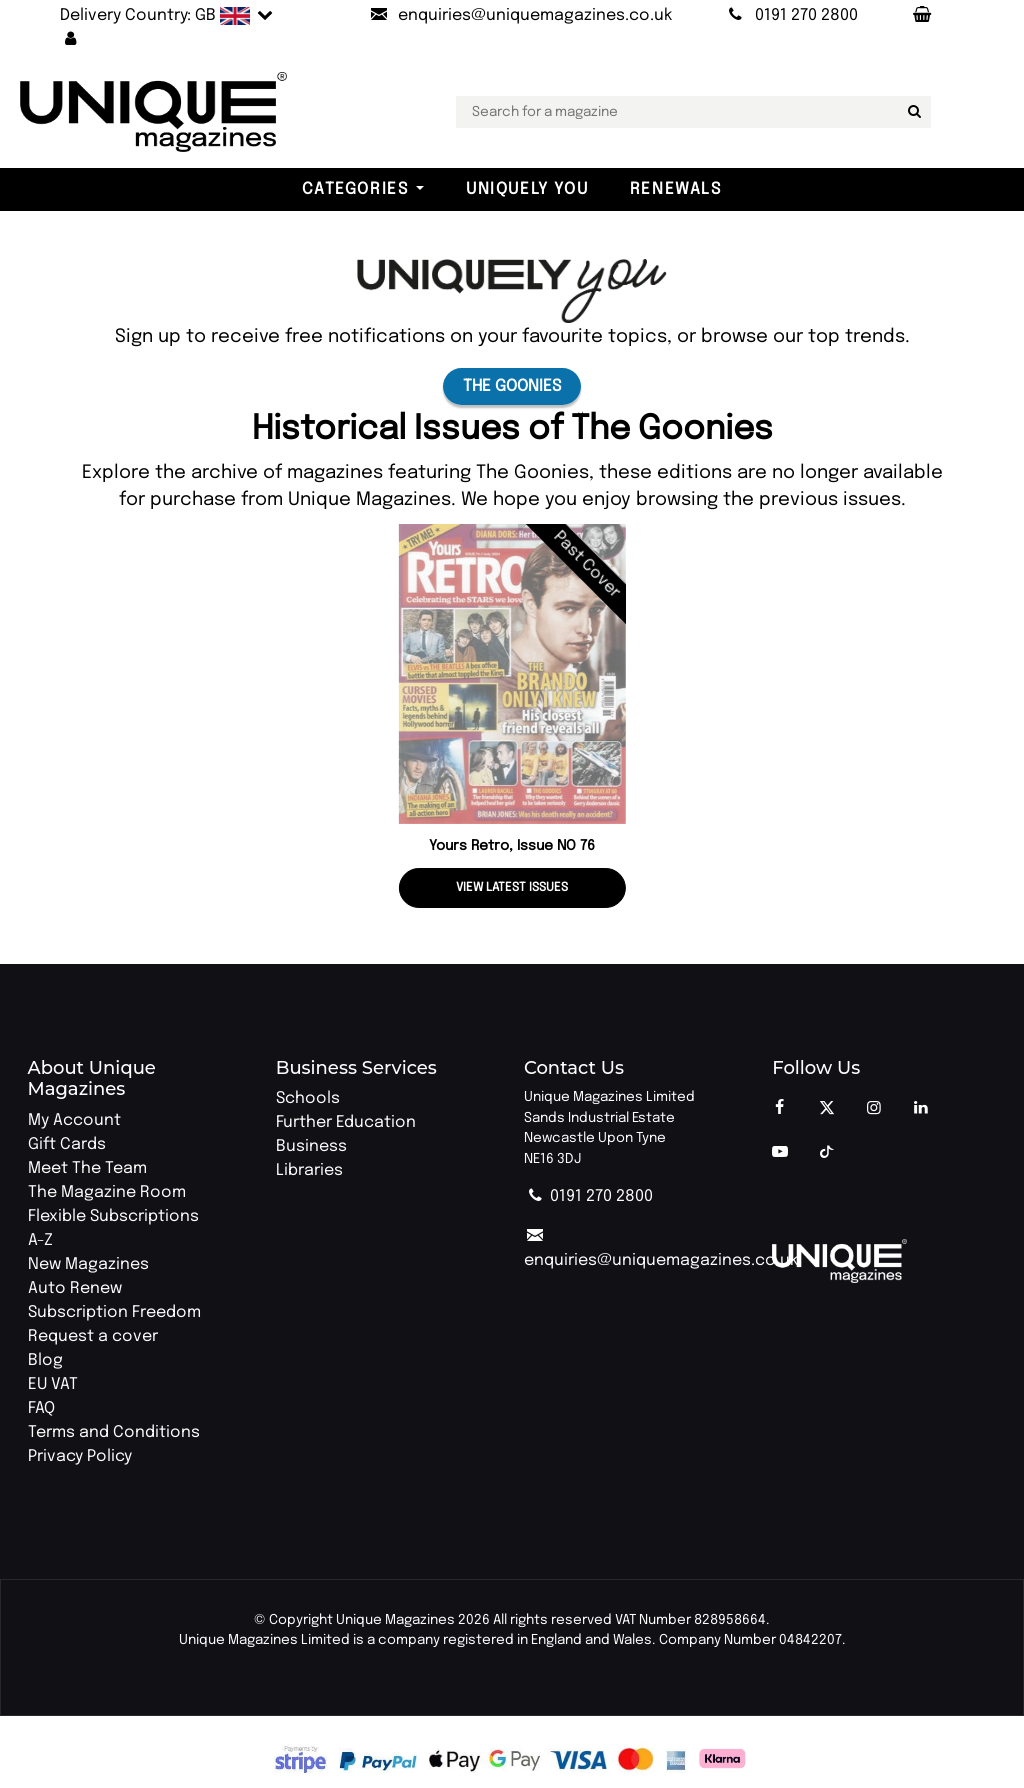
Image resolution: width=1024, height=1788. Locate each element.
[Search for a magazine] (912, 112)
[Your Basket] (921, 16)
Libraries (309, 1170)
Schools (308, 1098)
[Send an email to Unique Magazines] (520, 16)
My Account (74, 1120)
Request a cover (93, 1336)
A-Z (40, 1240)
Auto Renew (75, 1288)
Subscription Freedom (114, 1312)
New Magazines (88, 1264)
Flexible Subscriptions (113, 1216)
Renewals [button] (676, 189)
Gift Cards (67, 1144)
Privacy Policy (80, 1456)
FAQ (41, 1408)
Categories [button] (355, 189)
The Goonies (512, 386)
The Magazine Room (107, 1192)
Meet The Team (87, 1168)
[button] (71, 40)
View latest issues (512, 888)
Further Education (346, 1122)
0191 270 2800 (588, 1196)
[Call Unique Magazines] (790, 16)
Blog (45, 1360)
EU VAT (53, 1384)
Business (311, 1146)
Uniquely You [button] (527, 189)
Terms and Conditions (114, 1432)
